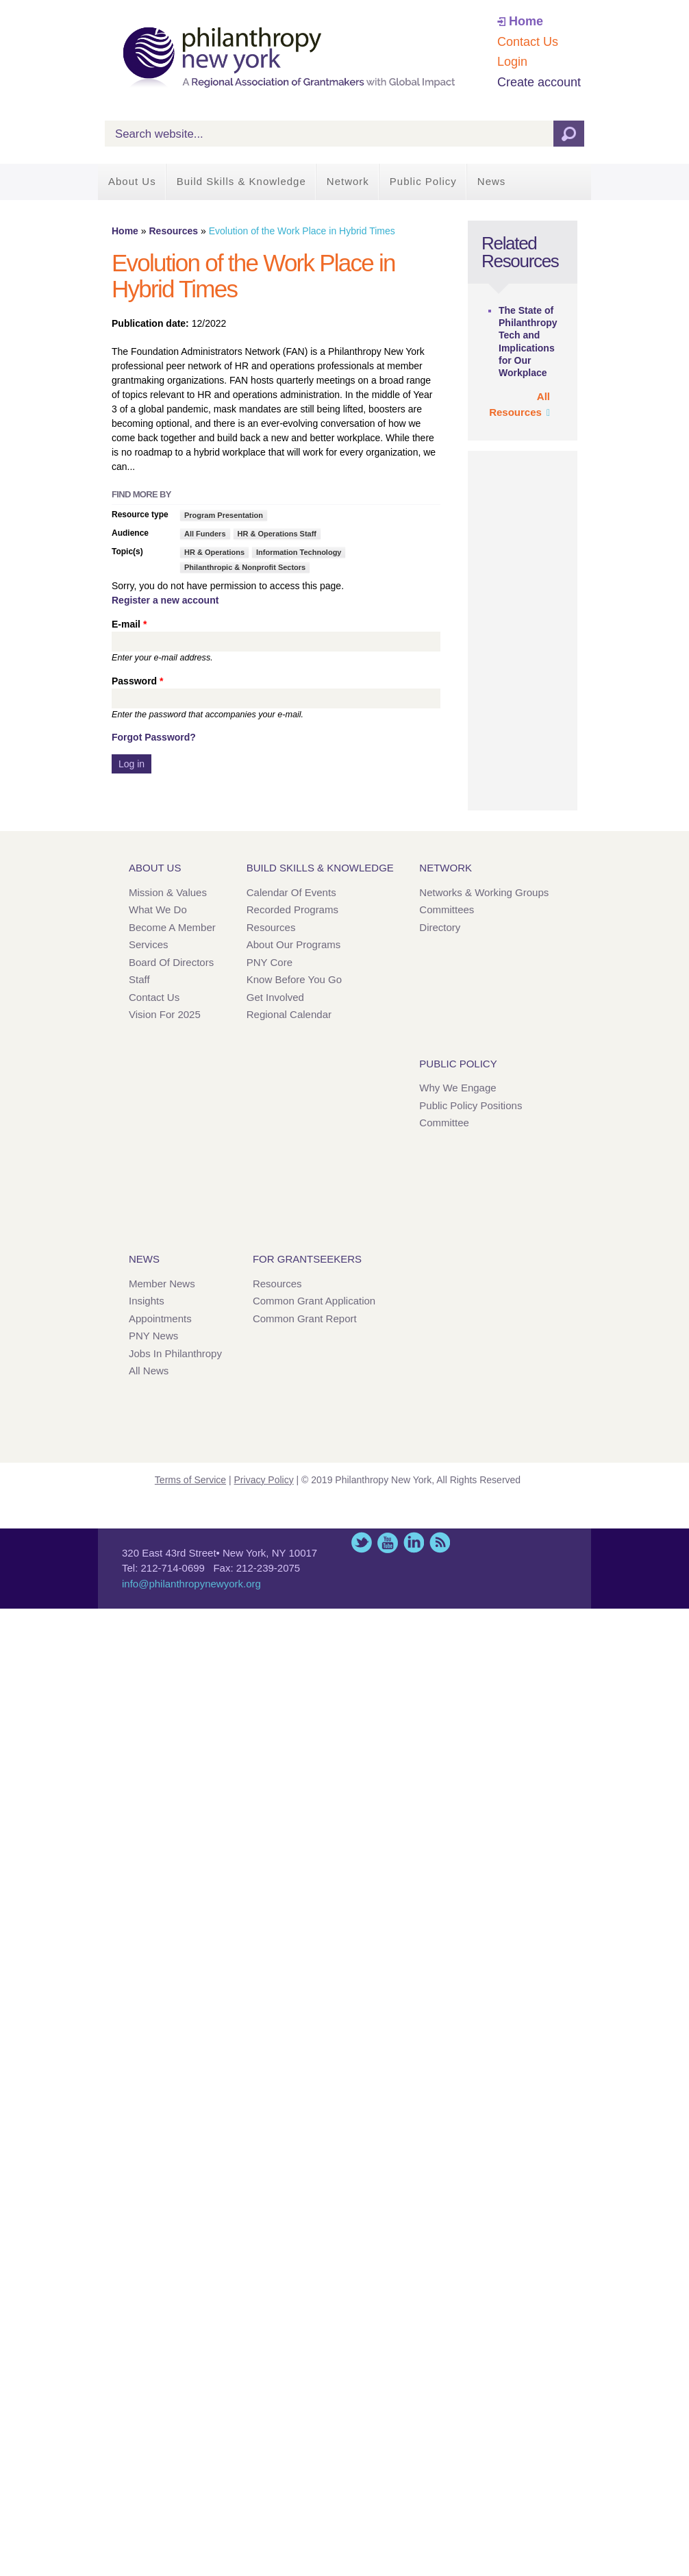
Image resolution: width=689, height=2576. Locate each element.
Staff (139, 979)
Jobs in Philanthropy (175, 1353)
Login (512, 62)
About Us (132, 181)
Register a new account (165, 600)
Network (348, 181)
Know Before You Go (294, 979)
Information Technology (298, 552)
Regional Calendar (289, 1014)
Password (137, 681)
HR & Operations (214, 552)
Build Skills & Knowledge (241, 181)
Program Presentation (223, 515)
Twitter (361, 1542)
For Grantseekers (307, 1259)
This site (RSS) (439, 1542)
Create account (539, 82)
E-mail (129, 624)
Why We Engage (457, 1087)
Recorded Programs (292, 909)
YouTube (387, 1542)
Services (148, 944)
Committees (446, 909)
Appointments (160, 1318)
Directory (439, 927)
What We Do (158, 909)
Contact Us (527, 42)
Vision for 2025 (165, 1014)
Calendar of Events (291, 892)
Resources (173, 230)
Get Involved (275, 997)
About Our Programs (294, 944)
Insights (146, 1300)
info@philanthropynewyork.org (191, 1583)
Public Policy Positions (470, 1105)
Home (526, 21)
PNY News (153, 1335)
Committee (444, 1122)
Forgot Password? (154, 737)
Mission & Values (168, 892)
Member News (162, 1283)
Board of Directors (171, 962)
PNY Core (269, 962)
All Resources (519, 404)
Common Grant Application (314, 1300)
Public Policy (423, 181)
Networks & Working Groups (484, 892)
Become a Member (172, 927)
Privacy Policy (264, 1479)
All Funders (205, 534)
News (491, 181)
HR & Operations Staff (277, 534)
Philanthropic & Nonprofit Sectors (244, 567)
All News (148, 1370)
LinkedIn (413, 1542)
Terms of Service (190, 1479)
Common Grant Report (305, 1318)
